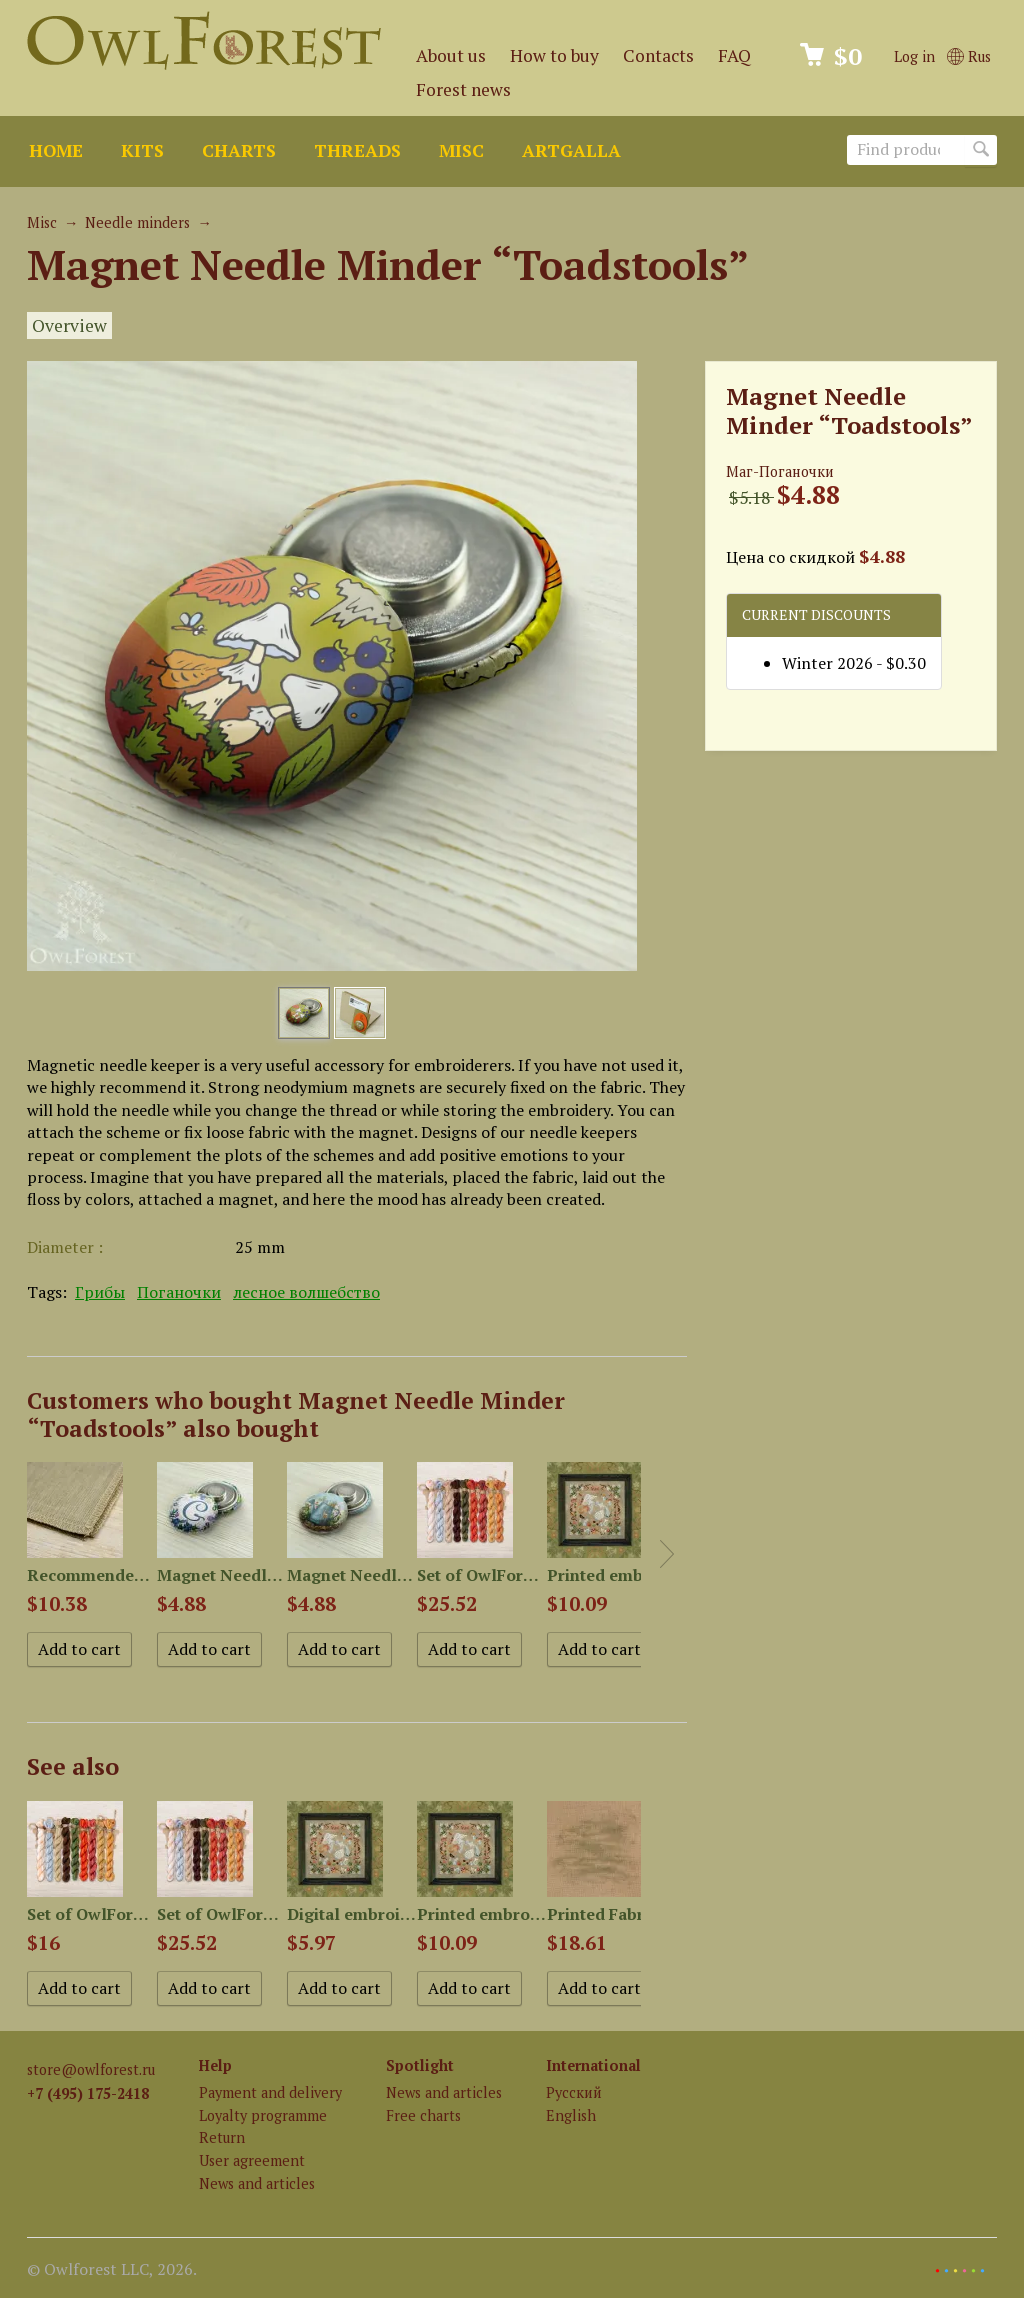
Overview (69, 325)
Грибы (100, 1292)
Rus (969, 56)
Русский (574, 2092)
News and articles (257, 2183)
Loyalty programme (263, 2115)
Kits (142, 150)
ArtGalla (571, 150)
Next (667, 1554)
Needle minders (137, 222)
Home (56, 150)
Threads (357, 150)
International (593, 2065)
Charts (239, 150)
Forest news (463, 89)
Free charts (423, 2115)
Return (222, 2137)
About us (451, 55)
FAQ (734, 55)
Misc (461, 150)
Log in (914, 56)
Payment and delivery (270, 2092)
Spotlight (420, 2065)
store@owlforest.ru (91, 2069)
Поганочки (179, 1292)
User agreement (252, 2160)
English (571, 2115)
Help (215, 2065)
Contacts (658, 55)
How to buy (554, 55)
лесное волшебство (306, 1292)
